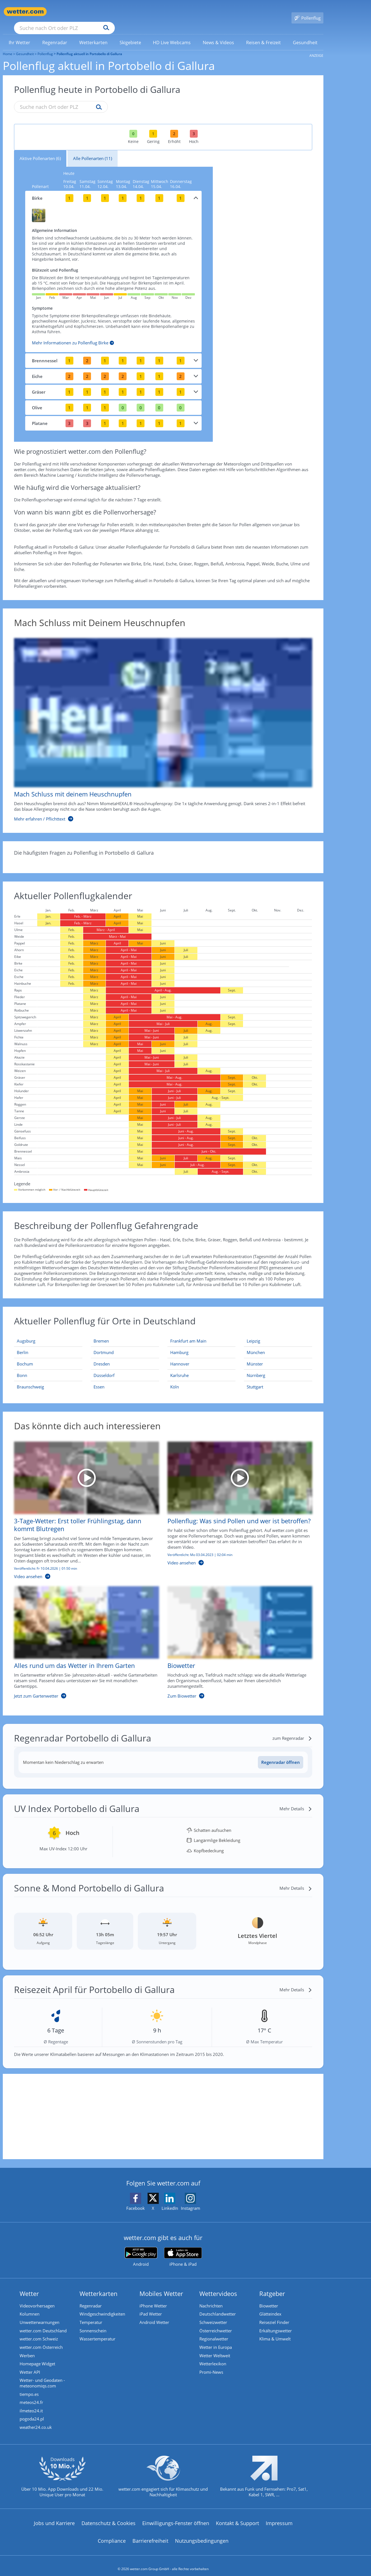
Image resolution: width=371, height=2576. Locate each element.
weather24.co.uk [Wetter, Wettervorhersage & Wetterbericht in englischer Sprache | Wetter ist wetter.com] (36, 2421)
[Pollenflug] (307, 11)
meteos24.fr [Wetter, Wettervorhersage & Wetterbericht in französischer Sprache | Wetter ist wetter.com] (31, 2396)
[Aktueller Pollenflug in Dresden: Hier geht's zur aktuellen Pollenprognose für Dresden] (125, 1356)
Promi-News (211, 2365)
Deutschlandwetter (217, 2306)
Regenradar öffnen (280, 1754)
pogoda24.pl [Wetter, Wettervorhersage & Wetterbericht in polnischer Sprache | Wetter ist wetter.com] (32, 2412)
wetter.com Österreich (41, 2340)
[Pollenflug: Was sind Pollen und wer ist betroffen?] (235, 1505)
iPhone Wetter (153, 2298)
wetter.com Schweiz (39, 2331)
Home (7, 45)
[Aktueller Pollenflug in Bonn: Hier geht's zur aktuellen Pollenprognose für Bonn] (48, 1367)
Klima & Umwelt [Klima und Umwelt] (275, 2331)
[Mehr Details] (295, 1800)
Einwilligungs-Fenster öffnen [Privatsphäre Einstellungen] (175, 2516)
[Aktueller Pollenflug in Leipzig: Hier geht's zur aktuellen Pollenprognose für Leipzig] (278, 1333)
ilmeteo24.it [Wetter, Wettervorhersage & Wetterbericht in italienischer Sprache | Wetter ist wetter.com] (31, 2404)
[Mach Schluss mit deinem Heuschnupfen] (159, 722)
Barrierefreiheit (150, 2534)
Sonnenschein (93, 2323)
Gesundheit (25, 45)
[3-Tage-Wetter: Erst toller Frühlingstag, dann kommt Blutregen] (82, 1505)
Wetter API (30, 2365)
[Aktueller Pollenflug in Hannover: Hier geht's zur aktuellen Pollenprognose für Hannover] (201, 1356)
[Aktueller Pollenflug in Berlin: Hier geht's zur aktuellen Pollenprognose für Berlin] (48, 1344)
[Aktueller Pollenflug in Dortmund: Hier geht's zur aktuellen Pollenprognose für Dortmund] (125, 1344)
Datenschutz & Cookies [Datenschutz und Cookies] (108, 2516)
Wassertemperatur (97, 2331)
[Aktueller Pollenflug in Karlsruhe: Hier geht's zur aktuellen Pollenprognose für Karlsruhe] (201, 1367)
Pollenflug (45, 45)
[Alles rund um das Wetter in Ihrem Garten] (82, 1637)
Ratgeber (272, 2285)
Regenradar (91, 2298)
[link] (19, 34)
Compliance (112, 2534)
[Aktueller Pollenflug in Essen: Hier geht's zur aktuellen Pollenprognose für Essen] (125, 1378)
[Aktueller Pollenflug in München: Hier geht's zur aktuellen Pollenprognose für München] (278, 1344)
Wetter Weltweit (214, 2348)
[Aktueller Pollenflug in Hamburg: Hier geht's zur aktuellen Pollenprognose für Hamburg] (201, 1344)
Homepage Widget (37, 2356)
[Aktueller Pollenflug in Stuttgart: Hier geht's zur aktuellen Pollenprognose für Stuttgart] (278, 1378)
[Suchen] (149, 12)
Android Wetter (154, 2315)
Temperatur (91, 2315)
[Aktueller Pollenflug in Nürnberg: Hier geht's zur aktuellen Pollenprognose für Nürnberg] (278, 1367)
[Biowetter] (235, 1637)
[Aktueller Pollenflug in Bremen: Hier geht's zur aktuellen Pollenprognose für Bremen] (125, 1333)
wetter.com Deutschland (43, 2323)
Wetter (29, 2285)
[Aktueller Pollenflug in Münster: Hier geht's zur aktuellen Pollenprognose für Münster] (278, 1356)
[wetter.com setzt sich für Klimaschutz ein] (163, 2474)
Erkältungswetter (275, 2323)
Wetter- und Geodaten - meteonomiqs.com (42, 2376)
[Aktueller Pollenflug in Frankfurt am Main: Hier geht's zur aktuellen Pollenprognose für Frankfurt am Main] (201, 1333)
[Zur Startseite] (25, 12)
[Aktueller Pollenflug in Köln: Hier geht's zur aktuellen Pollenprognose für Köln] (201, 1378)
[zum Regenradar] (292, 1730)
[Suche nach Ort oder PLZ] (106, 12)
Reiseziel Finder (274, 2315)
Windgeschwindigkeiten (102, 2306)
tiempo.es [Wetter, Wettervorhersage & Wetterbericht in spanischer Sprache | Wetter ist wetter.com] (29, 2387)
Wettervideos (218, 2285)
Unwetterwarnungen (39, 2315)
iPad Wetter (150, 2306)
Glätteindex (270, 2306)
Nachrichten (211, 2298)
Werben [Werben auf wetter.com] (27, 2348)
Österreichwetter (215, 2323)
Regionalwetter (213, 2331)
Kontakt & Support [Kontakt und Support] (237, 2516)
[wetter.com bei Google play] (141, 2249)
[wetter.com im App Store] (183, 2249)
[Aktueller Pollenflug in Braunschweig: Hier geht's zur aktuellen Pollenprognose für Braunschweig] (48, 1378)
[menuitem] (19, 34)
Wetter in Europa (215, 2340)
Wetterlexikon (212, 2356)
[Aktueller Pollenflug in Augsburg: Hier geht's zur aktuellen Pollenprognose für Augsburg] (48, 1333)
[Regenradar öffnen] (280, 1754)
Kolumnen (29, 2306)
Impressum (279, 2516)
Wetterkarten (99, 2285)
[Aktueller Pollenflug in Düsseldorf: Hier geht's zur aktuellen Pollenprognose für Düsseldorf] (125, 1367)
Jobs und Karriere (54, 2516)
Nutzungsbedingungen (201, 2534)
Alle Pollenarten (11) (92, 150)
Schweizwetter (213, 2315)
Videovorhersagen (37, 2298)
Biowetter (268, 2298)
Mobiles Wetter (161, 2285)
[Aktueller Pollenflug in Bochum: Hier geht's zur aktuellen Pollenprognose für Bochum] (48, 1356)
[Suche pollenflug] (97, 99)
